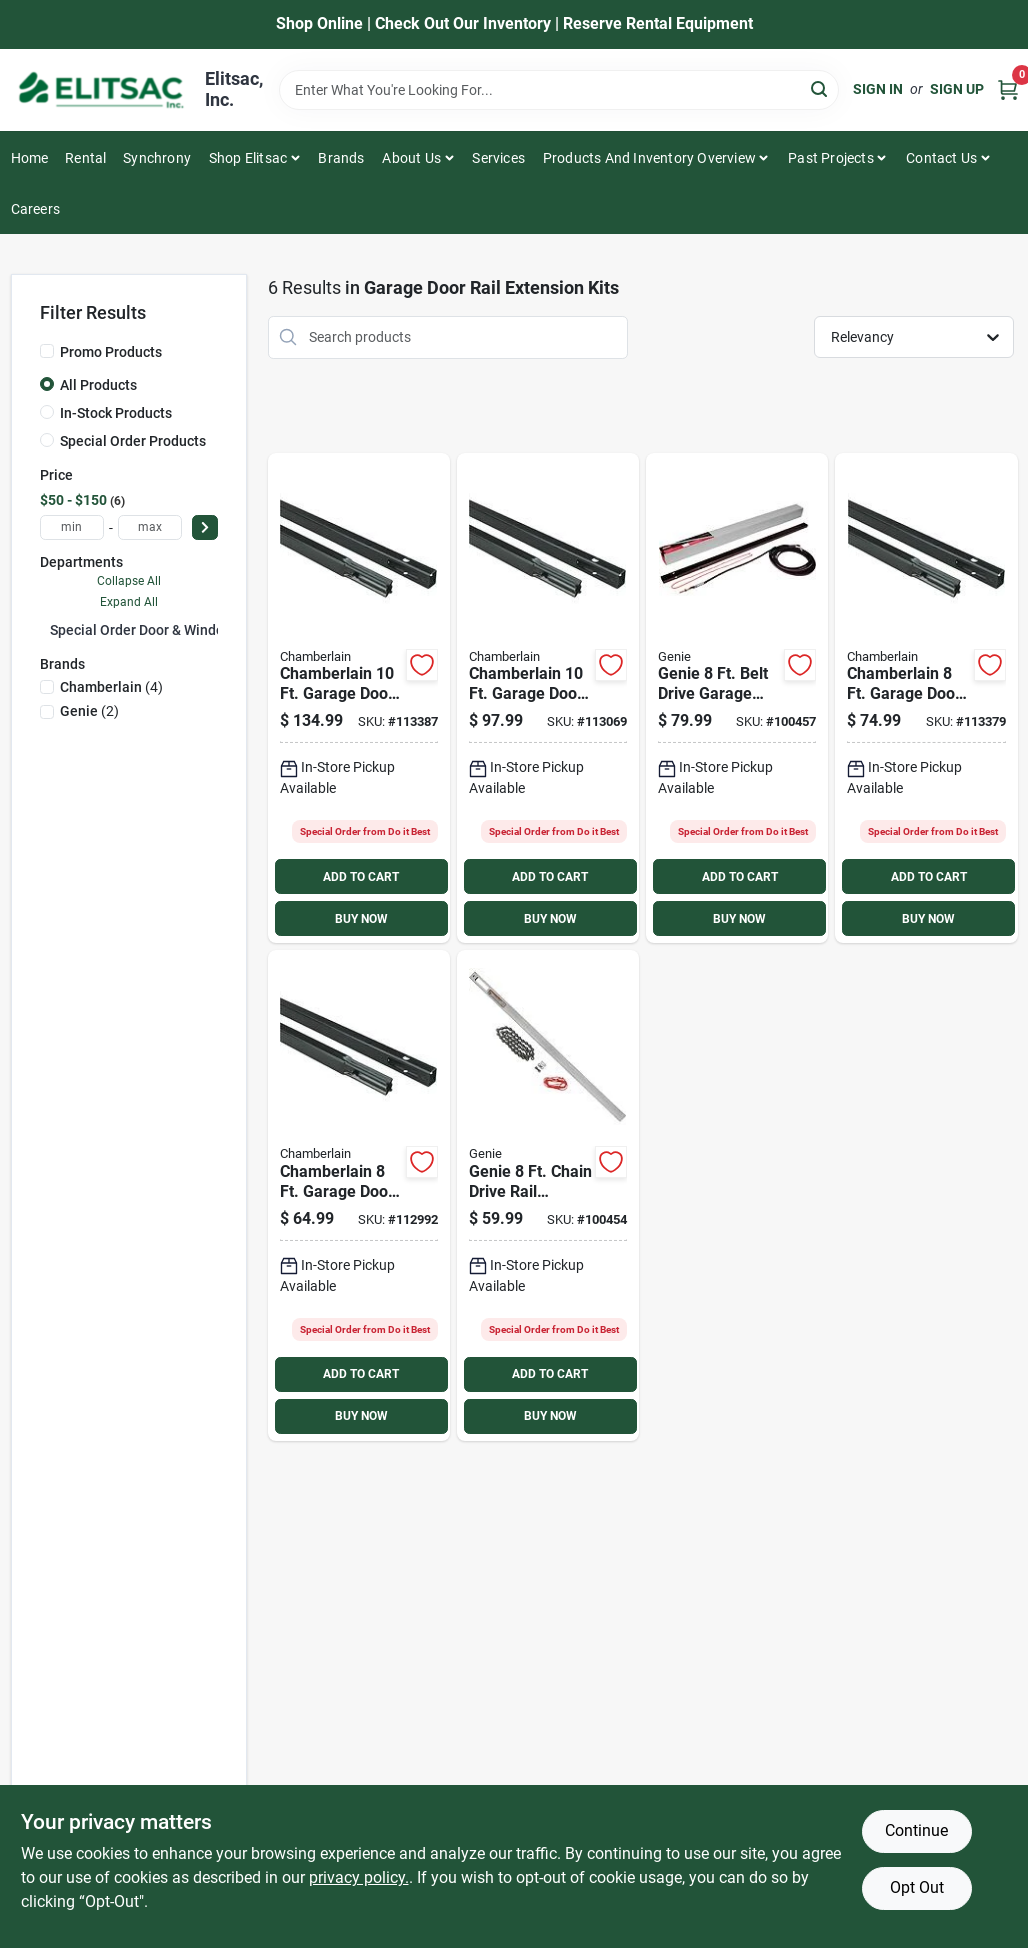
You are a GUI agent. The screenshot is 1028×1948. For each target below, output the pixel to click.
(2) (89, 711)
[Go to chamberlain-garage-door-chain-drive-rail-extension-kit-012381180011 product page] (359, 1195)
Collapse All (129, 581)
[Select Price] (205, 527)
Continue (916, 1830)
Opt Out (917, 1887)
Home (30, 158)
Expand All (129, 602)
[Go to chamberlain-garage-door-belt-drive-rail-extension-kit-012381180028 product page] (926, 698)
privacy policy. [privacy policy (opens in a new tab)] (359, 1877)
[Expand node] (45, 629)
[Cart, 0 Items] (1008, 89)
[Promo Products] (47, 351)
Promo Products (111, 352)
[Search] (820, 88)
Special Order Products (133, 441)
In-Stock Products (116, 413)
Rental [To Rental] (85, 158)
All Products (98, 385)
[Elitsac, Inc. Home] (101, 90)
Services (498, 158)
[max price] (150, 527)
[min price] (72, 527)
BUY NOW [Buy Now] (361, 919)
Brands (341, 158)
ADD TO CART (361, 877)
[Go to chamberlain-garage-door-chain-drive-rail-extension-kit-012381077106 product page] (548, 698)
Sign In (878, 89)
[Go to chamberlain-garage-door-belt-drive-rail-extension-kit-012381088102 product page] (359, 698)
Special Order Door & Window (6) (152, 630)
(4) (111, 687)
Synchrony (157, 158)
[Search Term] (559, 90)
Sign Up (957, 89)
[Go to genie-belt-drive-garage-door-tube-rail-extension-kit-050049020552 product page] (737, 698)
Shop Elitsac (248, 158)
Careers (35, 209)
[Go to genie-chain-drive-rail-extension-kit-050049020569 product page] (548, 1195)
